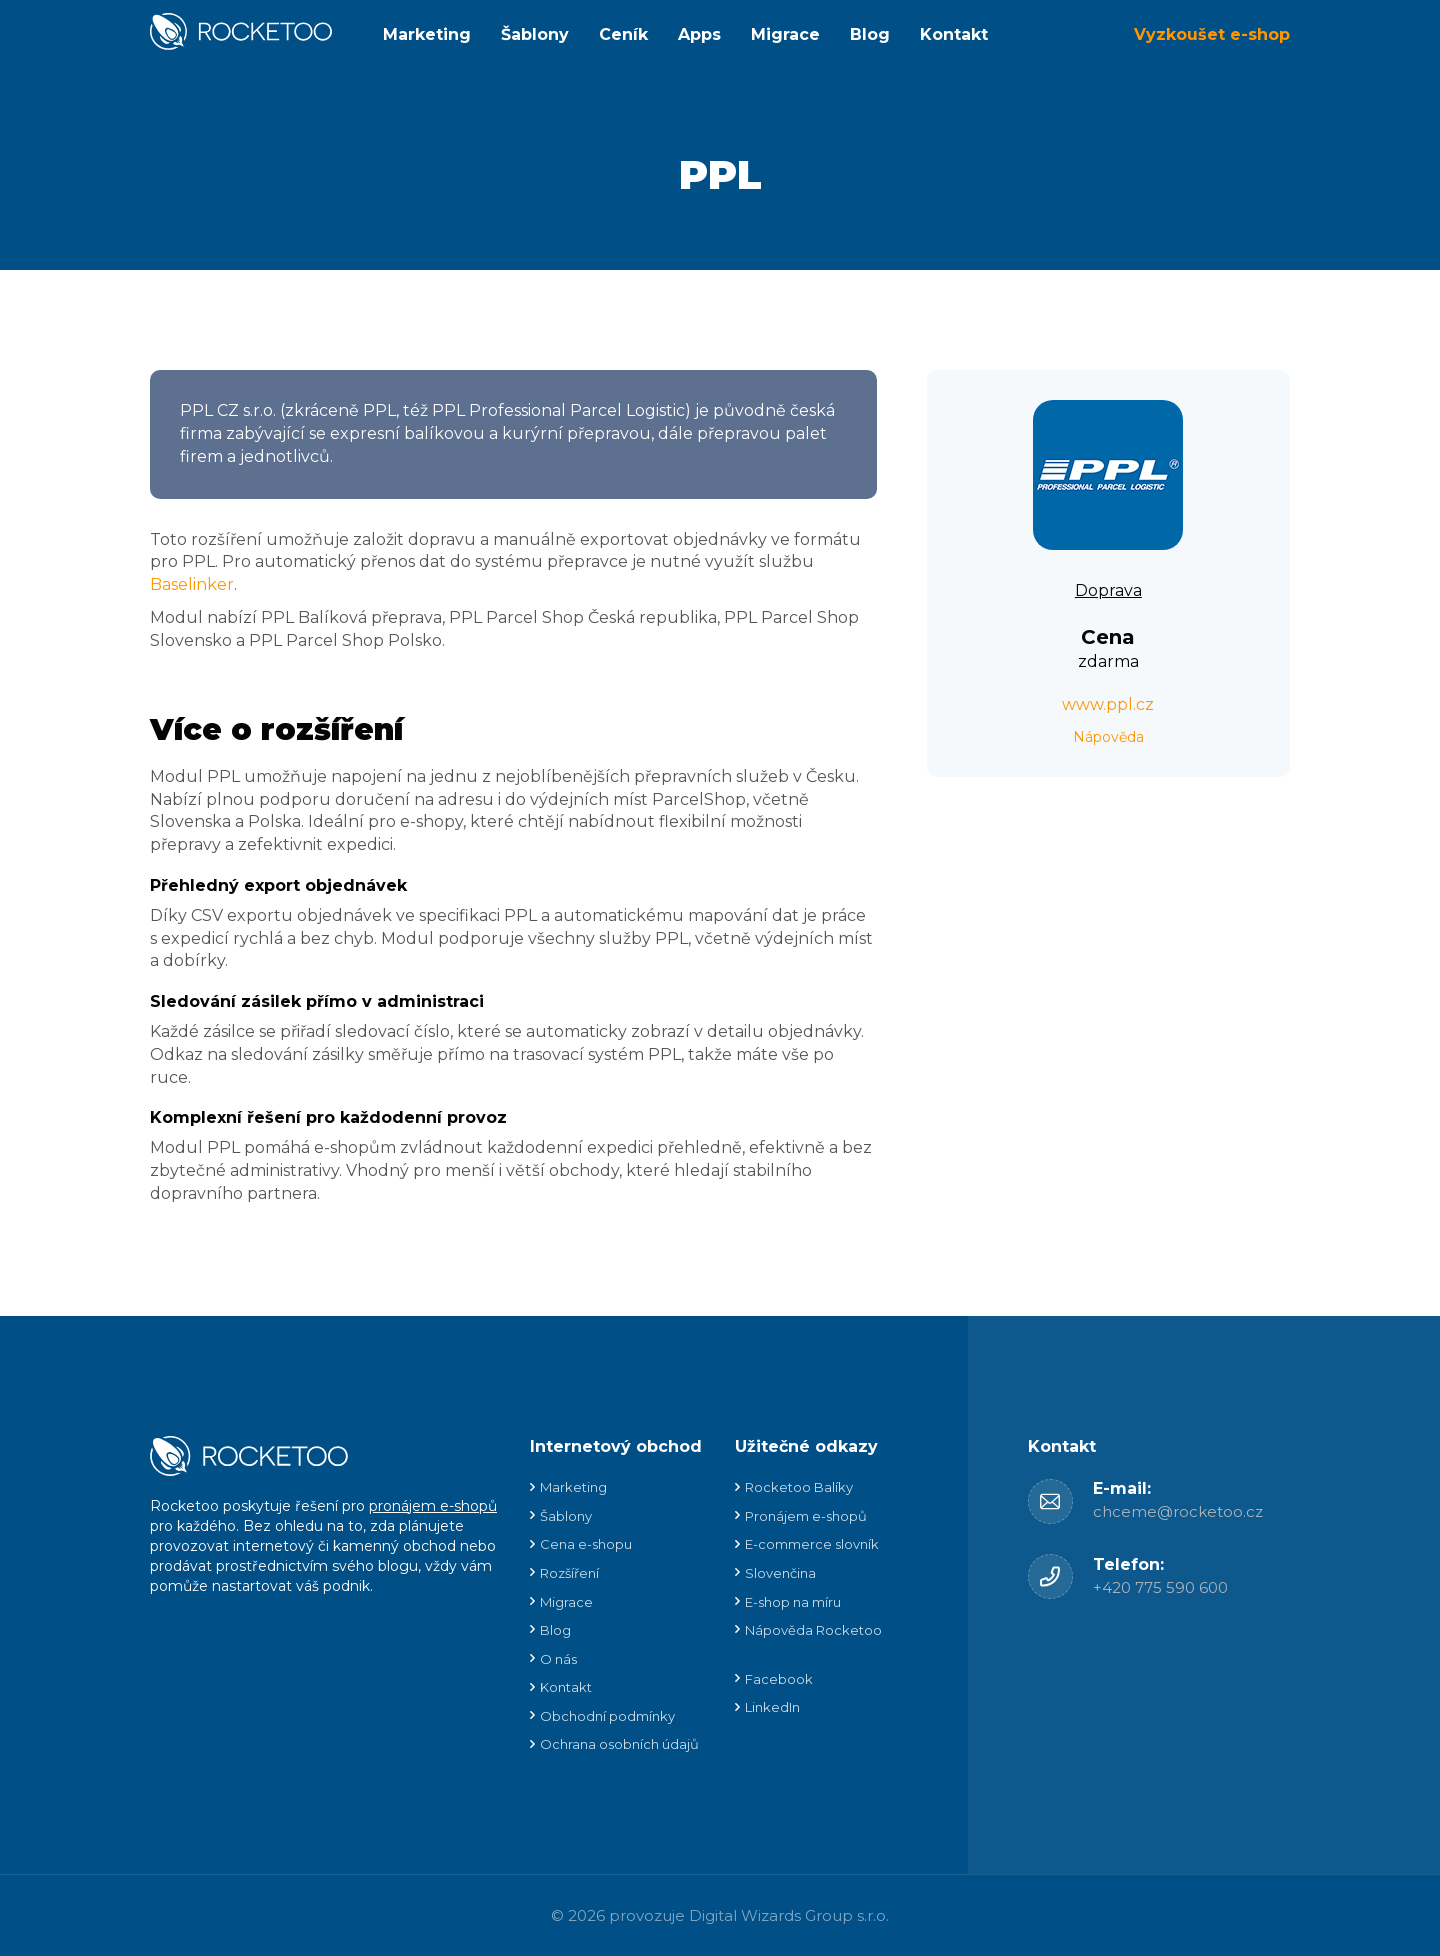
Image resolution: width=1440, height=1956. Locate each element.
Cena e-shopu (586, 1544)
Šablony (535, 34)
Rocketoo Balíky (799, 1487)
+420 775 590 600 (1160, 1587)
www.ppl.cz (1108, 704)
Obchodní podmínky (607, 1716)
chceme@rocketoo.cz (1178, 1511)
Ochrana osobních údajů (619, 1744)
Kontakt (954, 34)
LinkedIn (772, 1707)
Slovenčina (780, 1573)
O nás (558, 1659)
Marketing (427, 34)
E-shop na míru (793, 1602)
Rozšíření (569, 1573)
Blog (870, 34)
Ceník (623, 34)
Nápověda (1108, 737)
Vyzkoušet (1212, 34)
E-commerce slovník (812, 1544)
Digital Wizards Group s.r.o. (789, 1915)
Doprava (1108, 590)
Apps (699, 34)
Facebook (779, 1679)
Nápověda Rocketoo (813, 1630)
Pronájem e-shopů (806, 1516)
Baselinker (192, 584)
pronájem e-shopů (433, 1506)
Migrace (785, 34)
